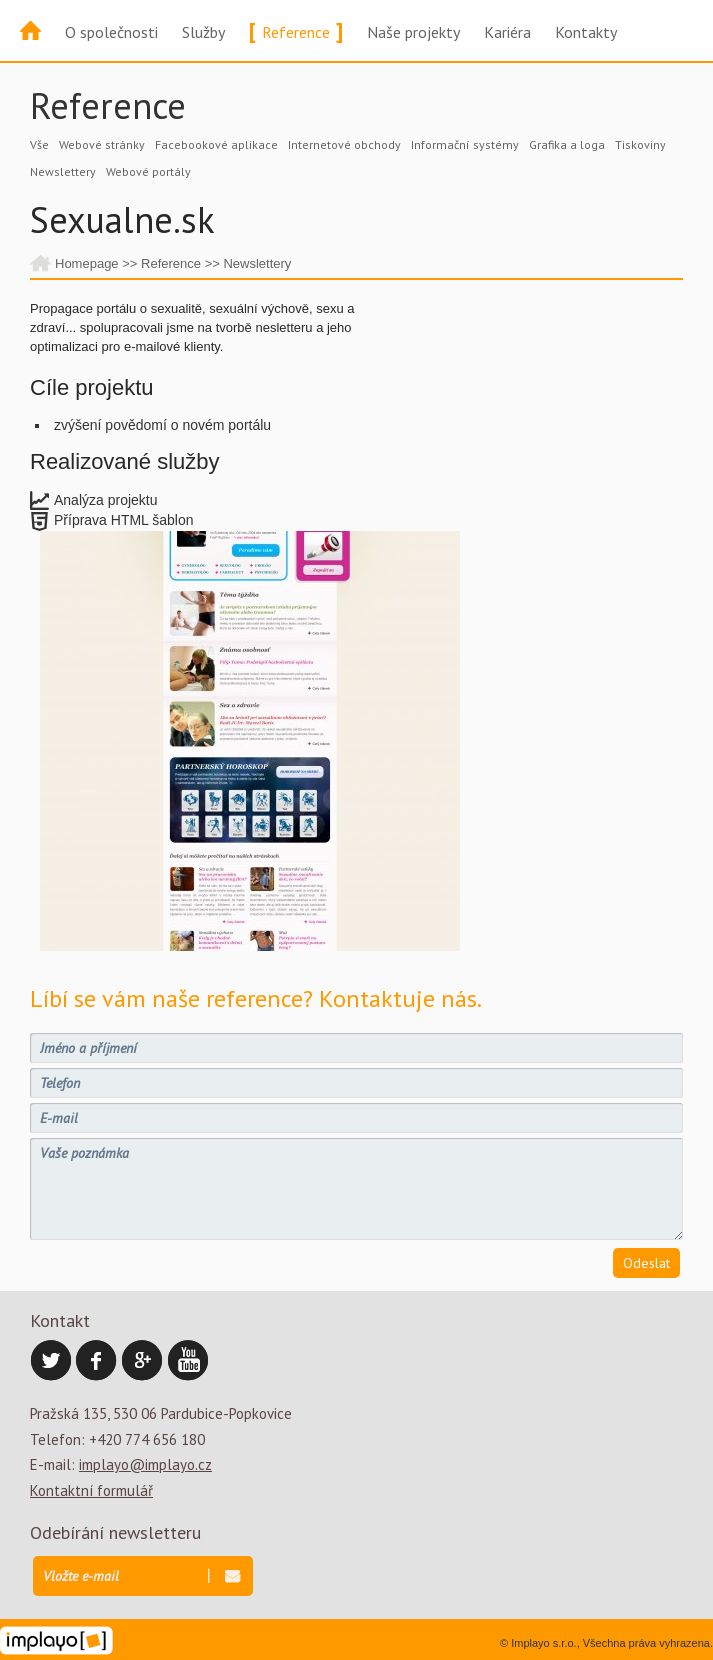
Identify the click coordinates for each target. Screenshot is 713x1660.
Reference (296, 32)
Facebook (97, 1360)
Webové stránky (102, 144)
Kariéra (507, 32)
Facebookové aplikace (216, 144)
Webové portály (148, 171)
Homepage (87, 263)
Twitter (51, 1360)
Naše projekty (413, 32)
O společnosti (111, 32)
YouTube (189, 1360)
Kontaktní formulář (91, 1490)
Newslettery (63, 171)
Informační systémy (465, 144)
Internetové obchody (344, 144)
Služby (203, 32)
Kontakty (586, 32)
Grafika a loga (567, 144)
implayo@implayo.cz (145, 1464)
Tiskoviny (640, 144)
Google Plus (143, 1360)
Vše (39, 144)
